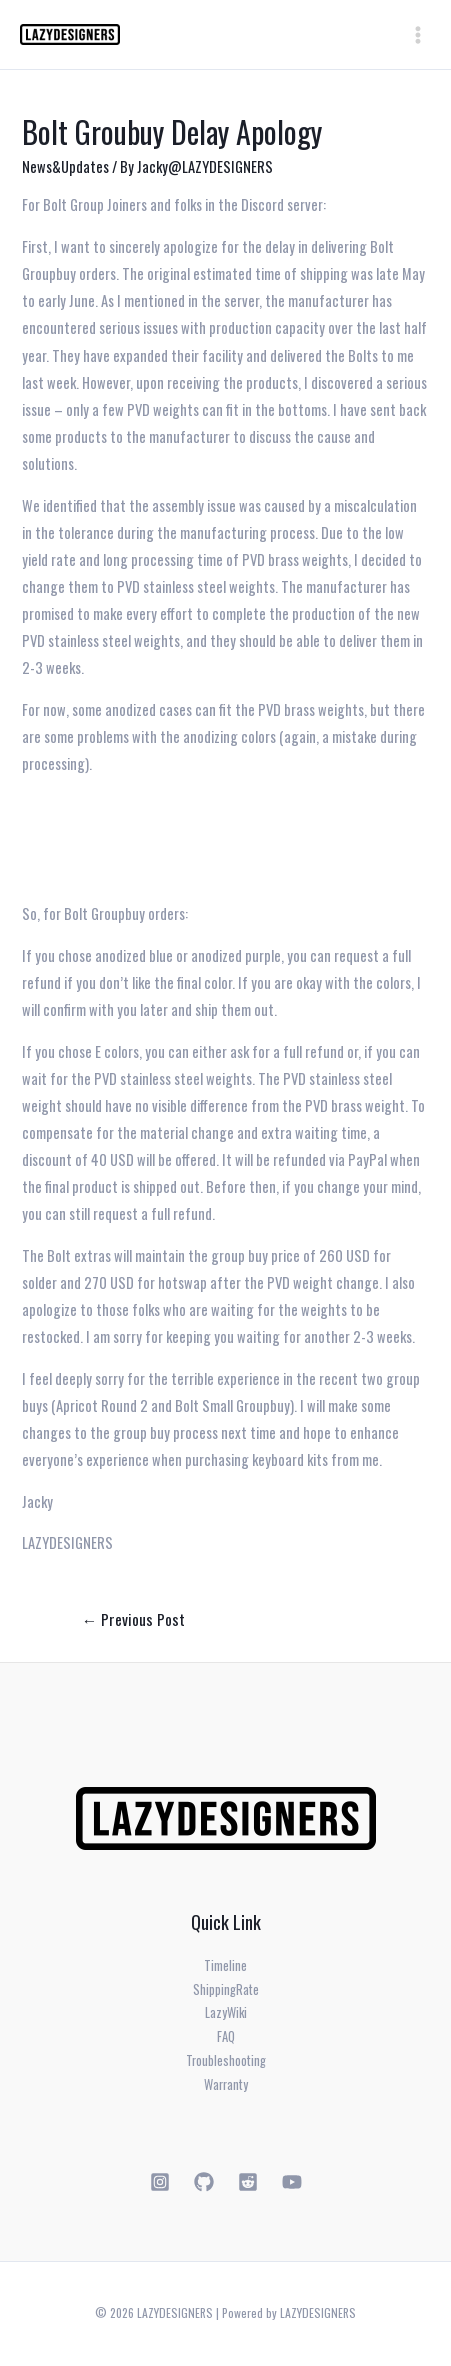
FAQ (226, 2036)
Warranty (226, 2084)
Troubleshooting (226, 2060)
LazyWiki (226, 2012)
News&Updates (65, 166)
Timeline (225, 1965)
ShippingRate (226, 1989)
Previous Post (134, 1618)
